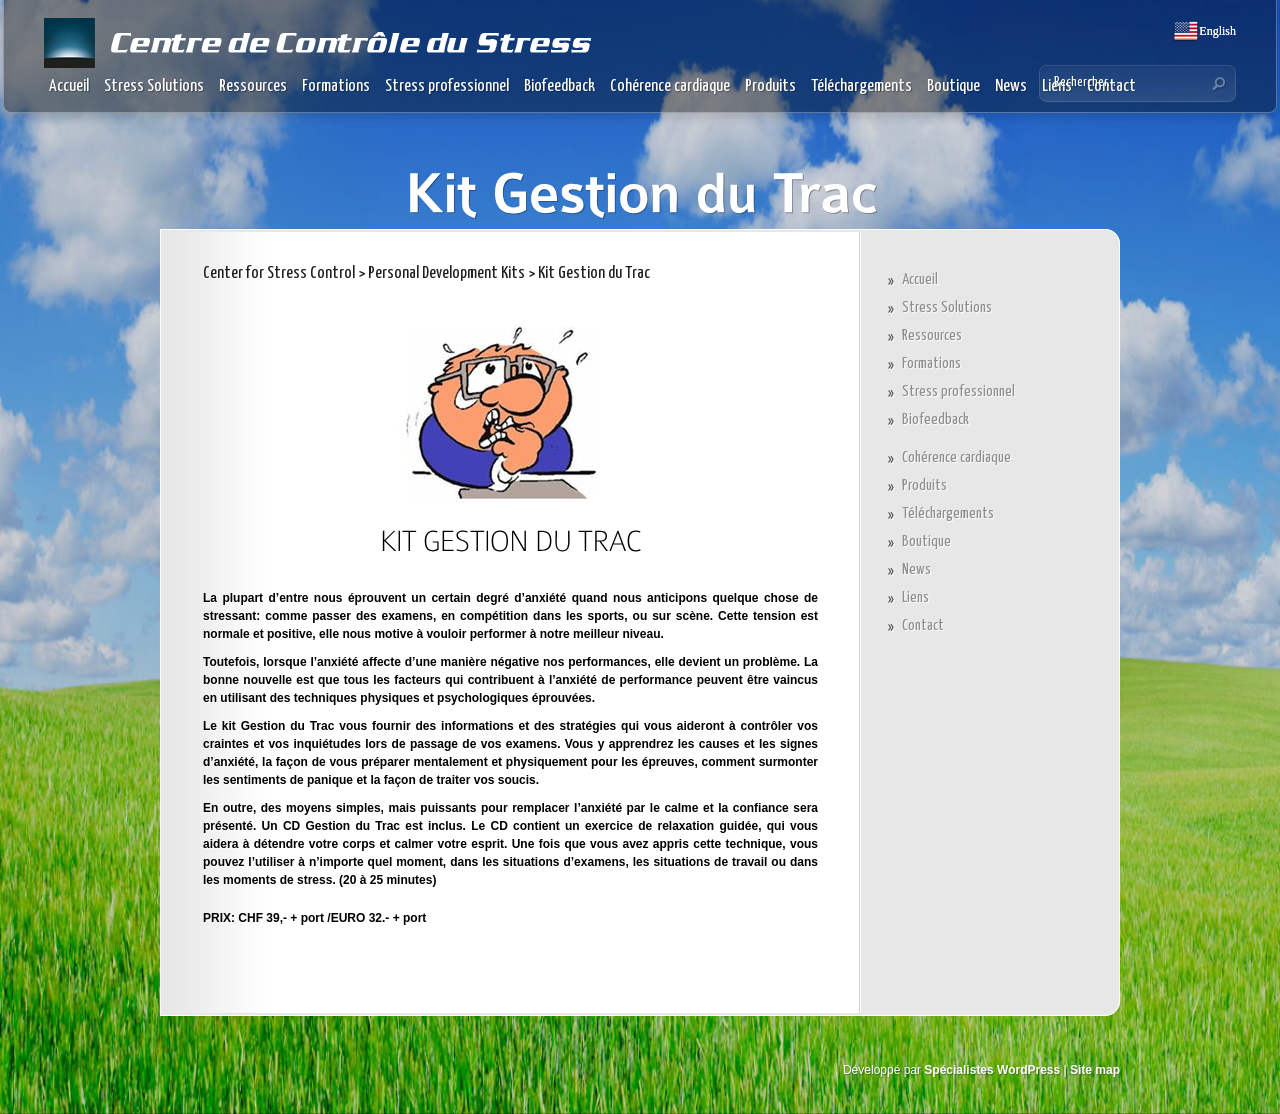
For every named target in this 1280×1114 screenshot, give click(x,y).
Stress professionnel (447, 86)
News (1011, 86)
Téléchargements (861, 86)
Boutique (953, 86)
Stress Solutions (154, 86)
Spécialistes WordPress (992, 1070)
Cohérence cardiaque (670, 86)
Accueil (69, 86)
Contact (923, 625)
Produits (770, 86)
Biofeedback (559, 86)
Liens (915, 597)
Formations (336, 86)
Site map (1095, 1070)
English (1216, 31)
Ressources (253, 86)
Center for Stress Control (279, 273)
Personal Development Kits (446, 273)
